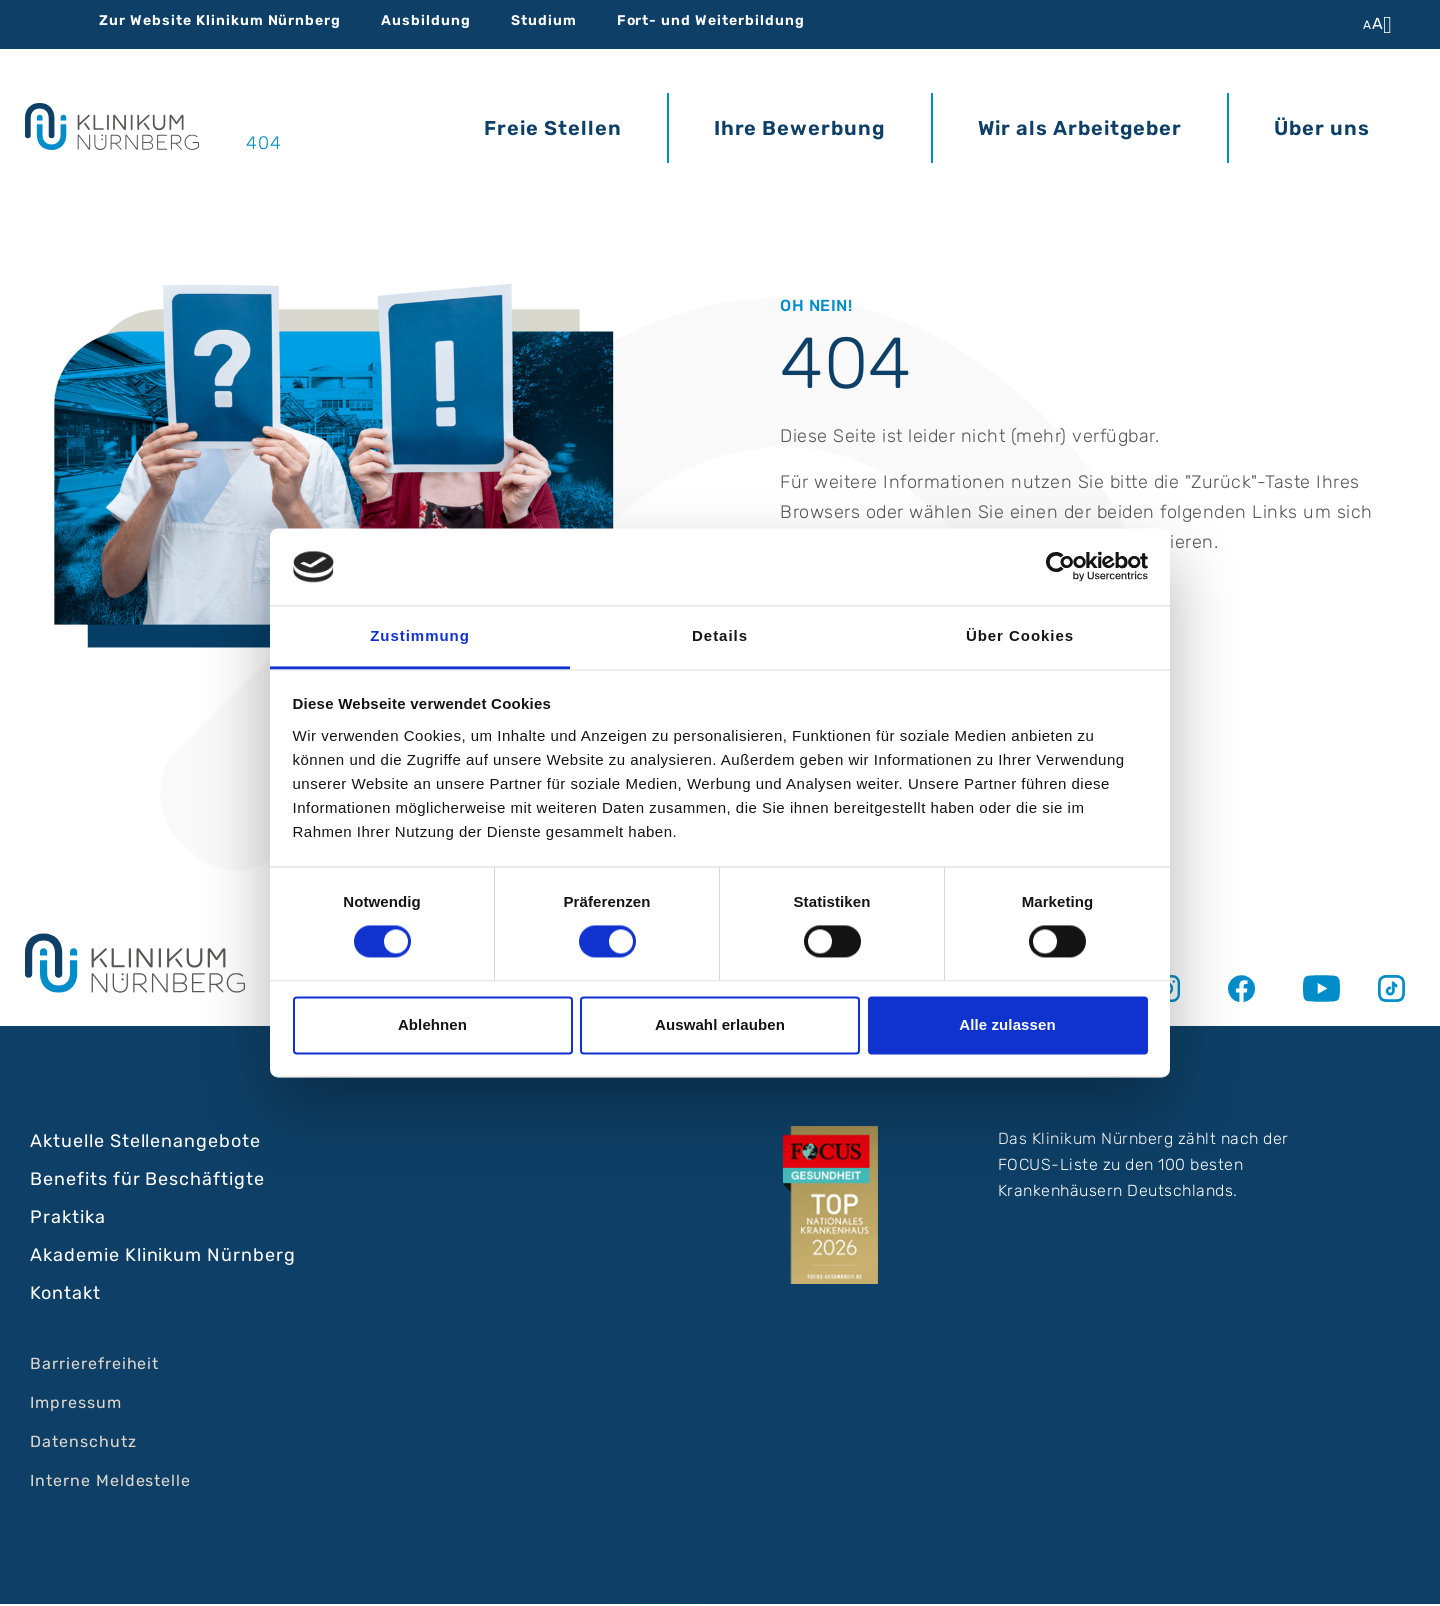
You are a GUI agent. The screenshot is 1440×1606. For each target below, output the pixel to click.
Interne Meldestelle (110, 1482)
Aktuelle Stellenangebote (145, 1143)
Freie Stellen (552, 124)
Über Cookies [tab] (1020, 635)
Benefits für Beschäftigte (147, 1181)
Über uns (1322, 124)
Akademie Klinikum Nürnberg (163, 1257)
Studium (544, 20)
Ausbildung (426, 20)
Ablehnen (432, 1024)
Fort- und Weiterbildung (711, 20)
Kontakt (65, 1295)
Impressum (76, 1404)
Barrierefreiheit (94, 1365)
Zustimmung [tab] (420, 635)
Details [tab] (720, 635)
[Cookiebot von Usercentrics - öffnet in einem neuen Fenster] (1060, 567)
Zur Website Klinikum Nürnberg (220, 20)
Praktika (68, 1219)
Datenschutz (83, 1443)
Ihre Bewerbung (800, 124)
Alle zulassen (1007, 1024)
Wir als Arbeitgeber (1080, 124)
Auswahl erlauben (720, 1024)
